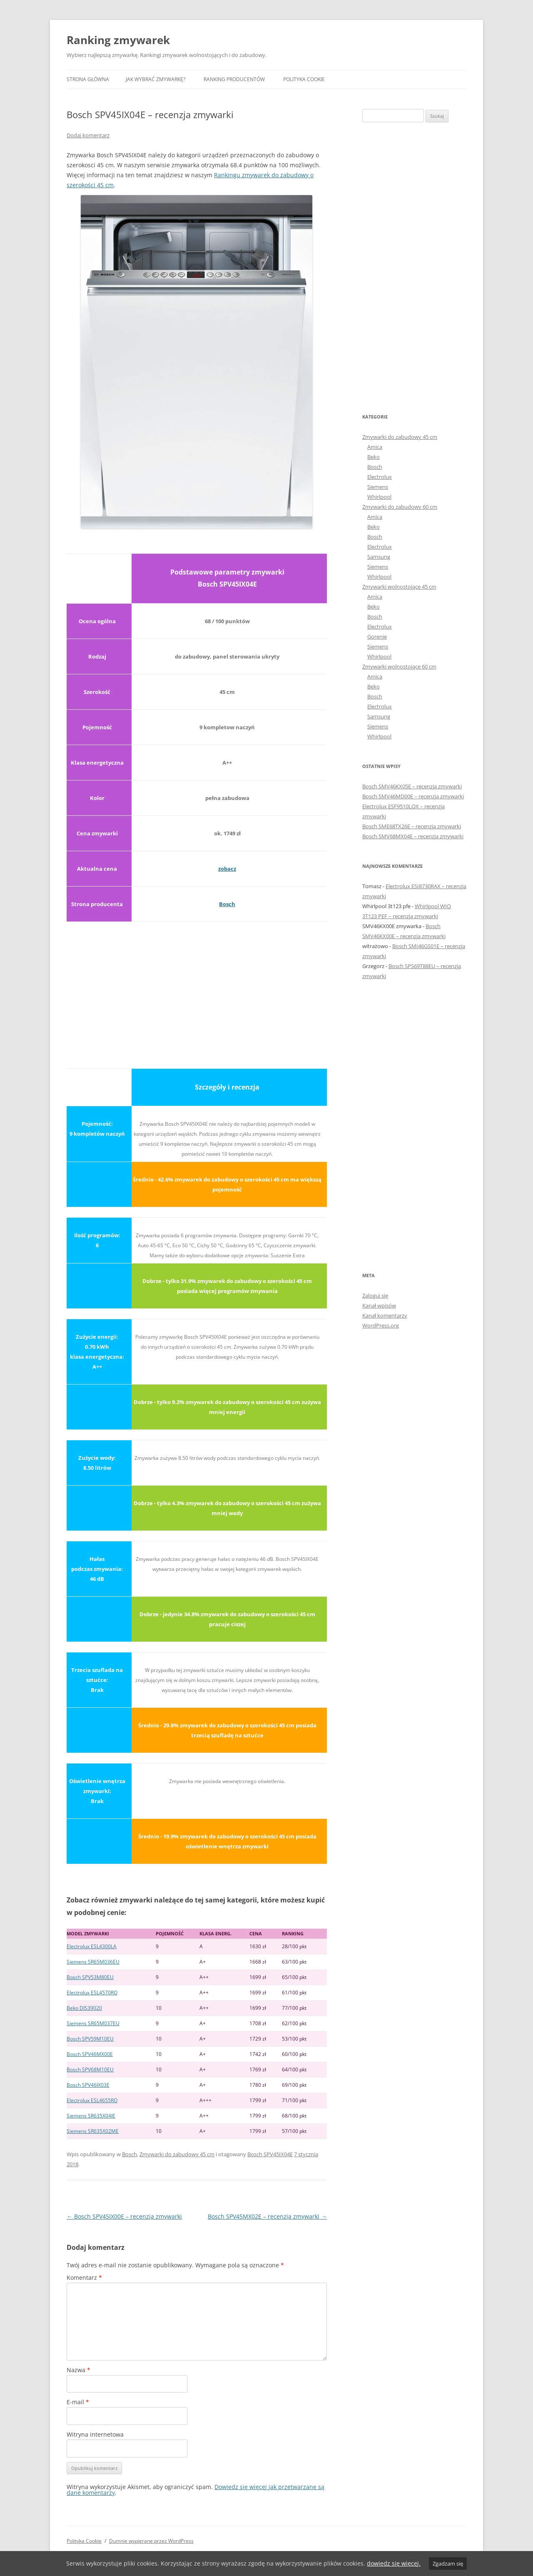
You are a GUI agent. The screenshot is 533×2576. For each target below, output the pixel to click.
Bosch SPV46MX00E (90, 2054)
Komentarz (84, 2277)
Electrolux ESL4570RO (92, 1992)
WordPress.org (380, 1325)
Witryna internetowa (95, 2434)
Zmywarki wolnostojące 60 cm (399, 666)
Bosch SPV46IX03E (88, 2084)
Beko (373, 457)
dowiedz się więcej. (394, 2563)
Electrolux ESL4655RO (92, 2100)
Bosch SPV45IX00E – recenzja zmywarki (124, 2216)
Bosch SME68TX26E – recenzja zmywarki (411, 826)
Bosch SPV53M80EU (90, 1977)
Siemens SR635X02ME (93, 2131)
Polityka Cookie (304, 79)
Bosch (227, 904)
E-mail (78, 2402)
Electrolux (379, 477)
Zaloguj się (375, 1295)
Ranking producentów (234, 79)
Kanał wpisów (379, 1305)
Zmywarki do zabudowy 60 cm (399, 506)
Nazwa (78, 2370)
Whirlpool (379, 496)
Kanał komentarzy (384, 1315)
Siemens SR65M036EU (93, 1961)
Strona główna (88, 79)
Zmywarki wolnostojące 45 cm (399, 586)
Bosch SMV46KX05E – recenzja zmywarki (412, 786)
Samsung (378, 556)
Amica (374, 447)
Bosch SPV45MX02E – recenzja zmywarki (267, 2216)
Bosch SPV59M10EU (90, 2038)
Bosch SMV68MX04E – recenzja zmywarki (412, 836)
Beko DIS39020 (84, 2007)
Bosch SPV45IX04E (270, 2154)
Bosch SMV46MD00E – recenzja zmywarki (413, 796)
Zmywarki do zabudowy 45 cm (176, 2154)
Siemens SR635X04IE (91, 2115)
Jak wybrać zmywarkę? (155, 79)
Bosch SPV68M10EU (90, 2069)
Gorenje (377, 636)
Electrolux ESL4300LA (92, 1946)
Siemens (377, 486)
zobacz (227, 868)
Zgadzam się (448, 2563)
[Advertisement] (197, 990)
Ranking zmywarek (118, 39)
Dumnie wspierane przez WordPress (151, 2540)
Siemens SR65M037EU (93, 2023)
